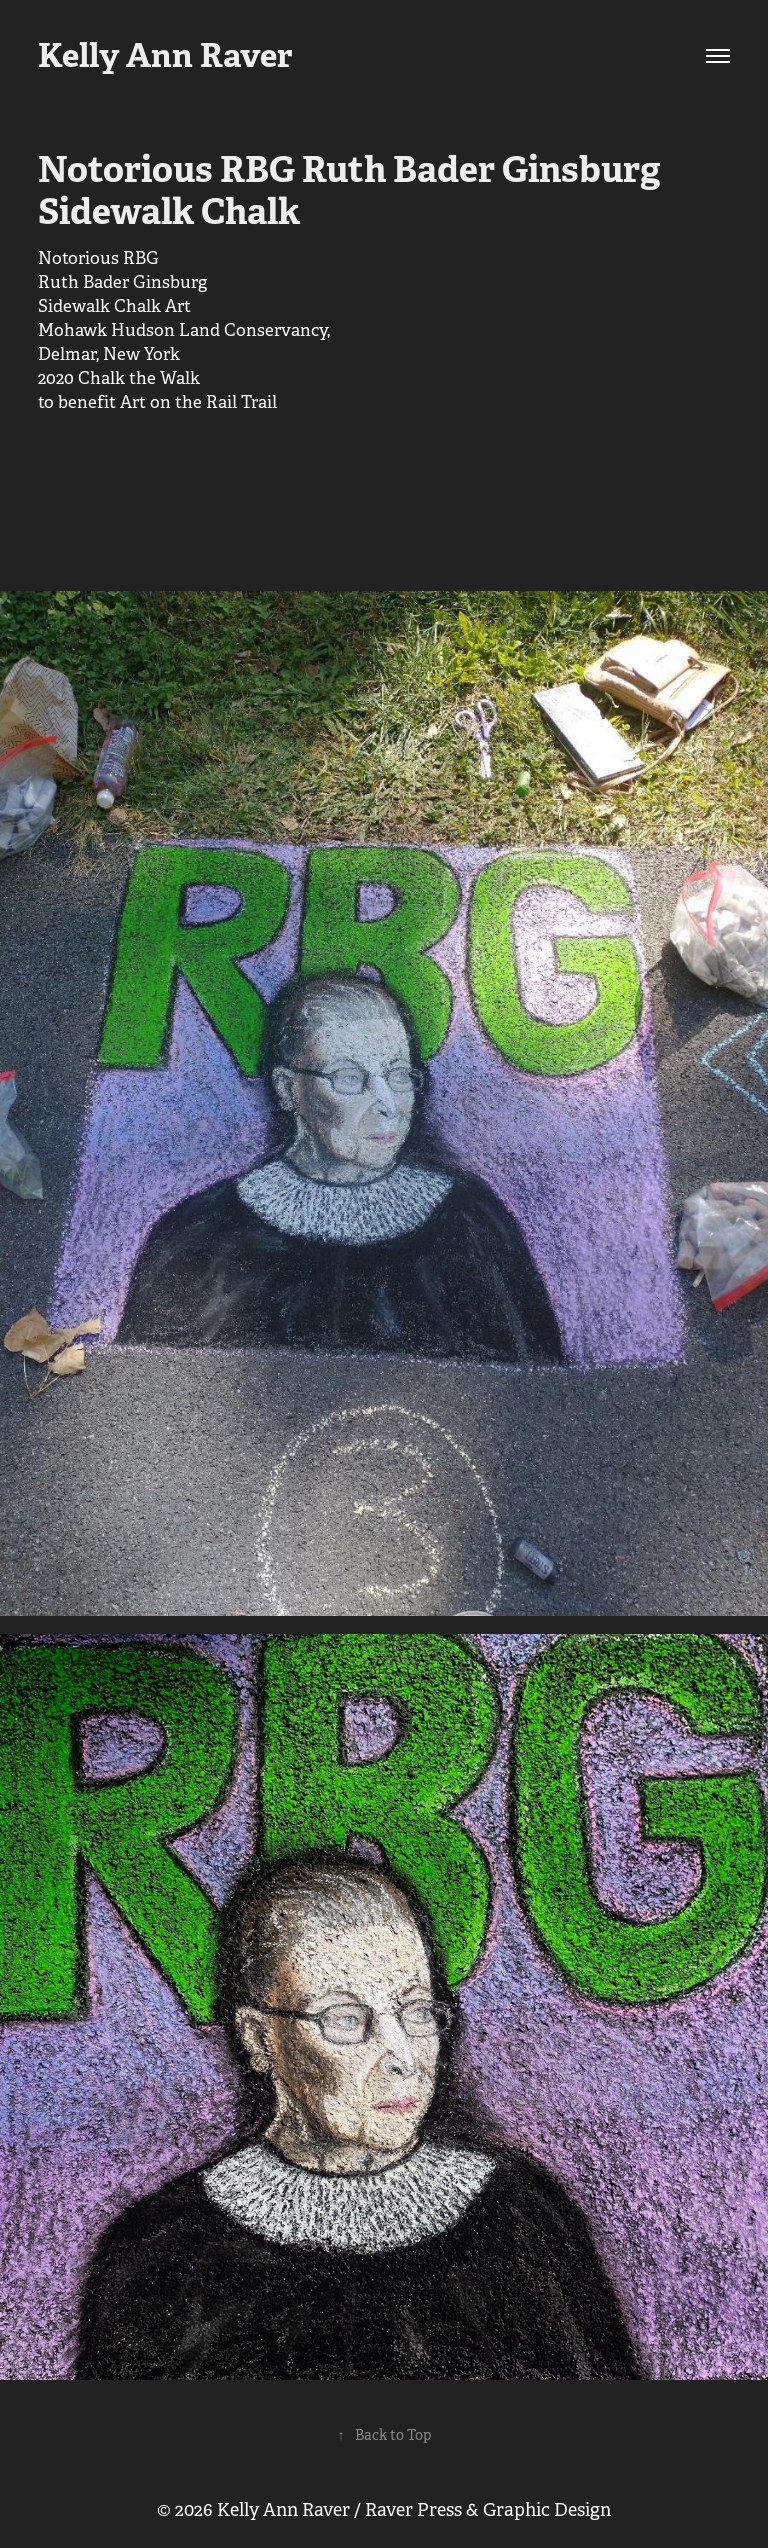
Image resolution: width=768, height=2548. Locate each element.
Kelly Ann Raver (165, 55)
